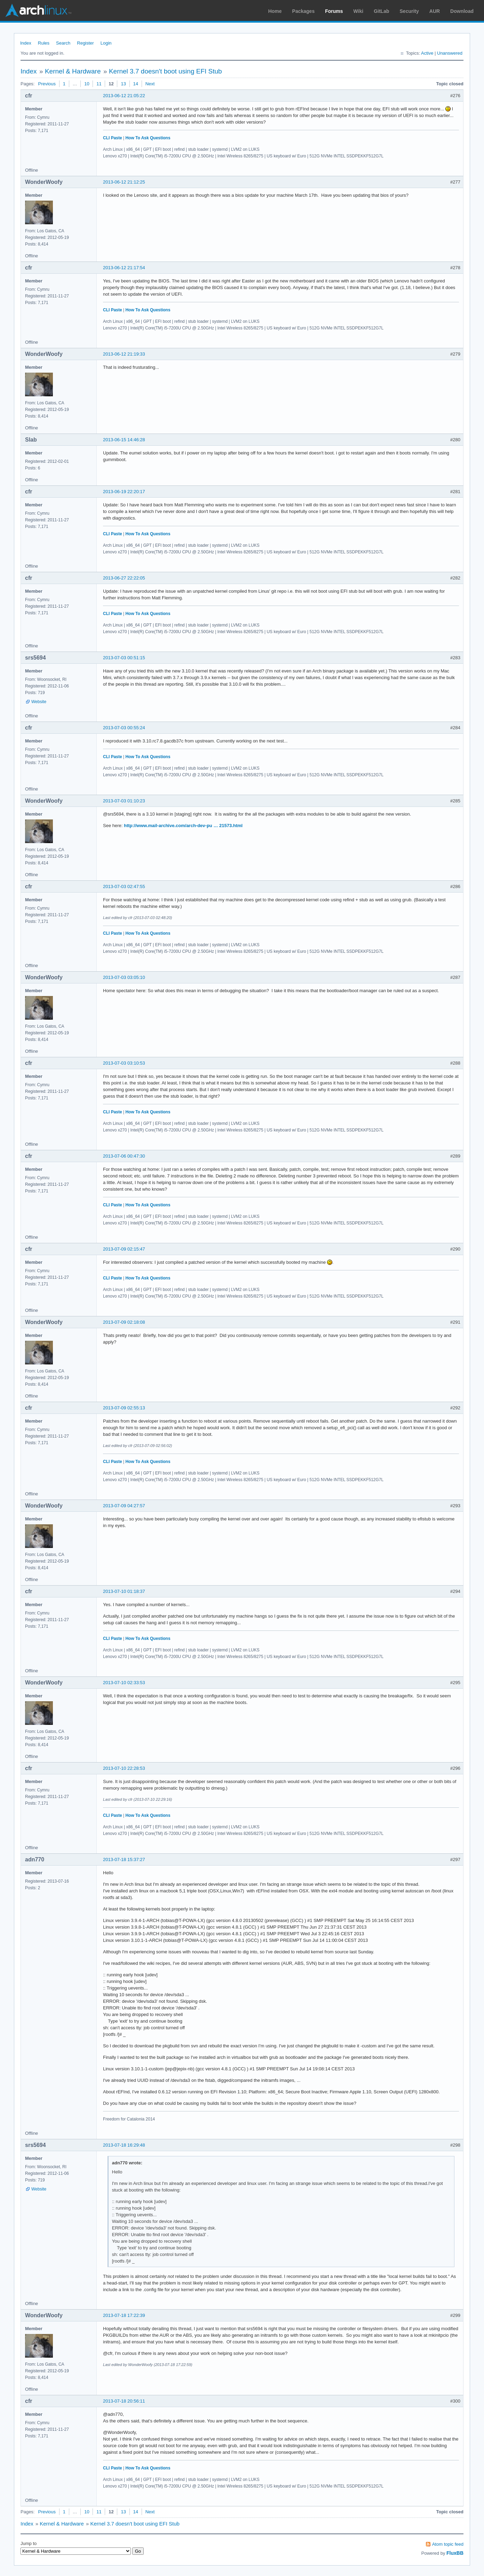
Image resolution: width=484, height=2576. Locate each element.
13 (123, 83)
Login (106, 43)
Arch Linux (38, 10)
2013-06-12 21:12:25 (124, 182)
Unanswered (449, 53)
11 (98, 83)
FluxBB (454, 2553)
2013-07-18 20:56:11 (124, 2401)
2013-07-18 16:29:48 (124, 2145)
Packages (303, 11)
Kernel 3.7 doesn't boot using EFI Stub (165, 71)
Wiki (359, 11)
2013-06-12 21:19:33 (124, 354)
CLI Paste (112, 137)
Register (85, 43)
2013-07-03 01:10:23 (124, 800)
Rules (43, 43)
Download (462, 11)
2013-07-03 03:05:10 (124, 977)
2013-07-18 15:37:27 (124, 1859)
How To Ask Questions (147, 137)
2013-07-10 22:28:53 (124, 1768)
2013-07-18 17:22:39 (124, 2315)
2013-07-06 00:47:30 (124, 1156)
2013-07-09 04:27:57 (124, 1505)
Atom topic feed (447, 2544)
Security (409, 11)
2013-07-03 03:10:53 (124, 1063)
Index (25, 43)
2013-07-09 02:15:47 (124, 1249)
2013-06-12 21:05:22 (124, 95)
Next (150, 83)
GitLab (381, 11)
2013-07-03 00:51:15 (124, 657)
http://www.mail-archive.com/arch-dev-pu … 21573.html (183, 825)
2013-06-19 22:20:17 (124, 491)
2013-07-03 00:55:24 (124, 727)
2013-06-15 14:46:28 (124, 439)
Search (63, 43)
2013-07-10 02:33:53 (124, 1682)
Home (275, 11)
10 (86, 83)
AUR (434, 11)
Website (38, 701)
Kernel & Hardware (73, 71)
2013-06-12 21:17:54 (124, 267)
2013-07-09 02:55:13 (124, 1407)
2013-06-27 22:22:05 (124, 578)
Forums (334, 11)
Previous (47, 83)
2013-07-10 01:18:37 (124, 1591)
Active (427, 53)
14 (135, 83)
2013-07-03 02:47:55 (124, 886)
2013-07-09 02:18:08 (124, 1322)
